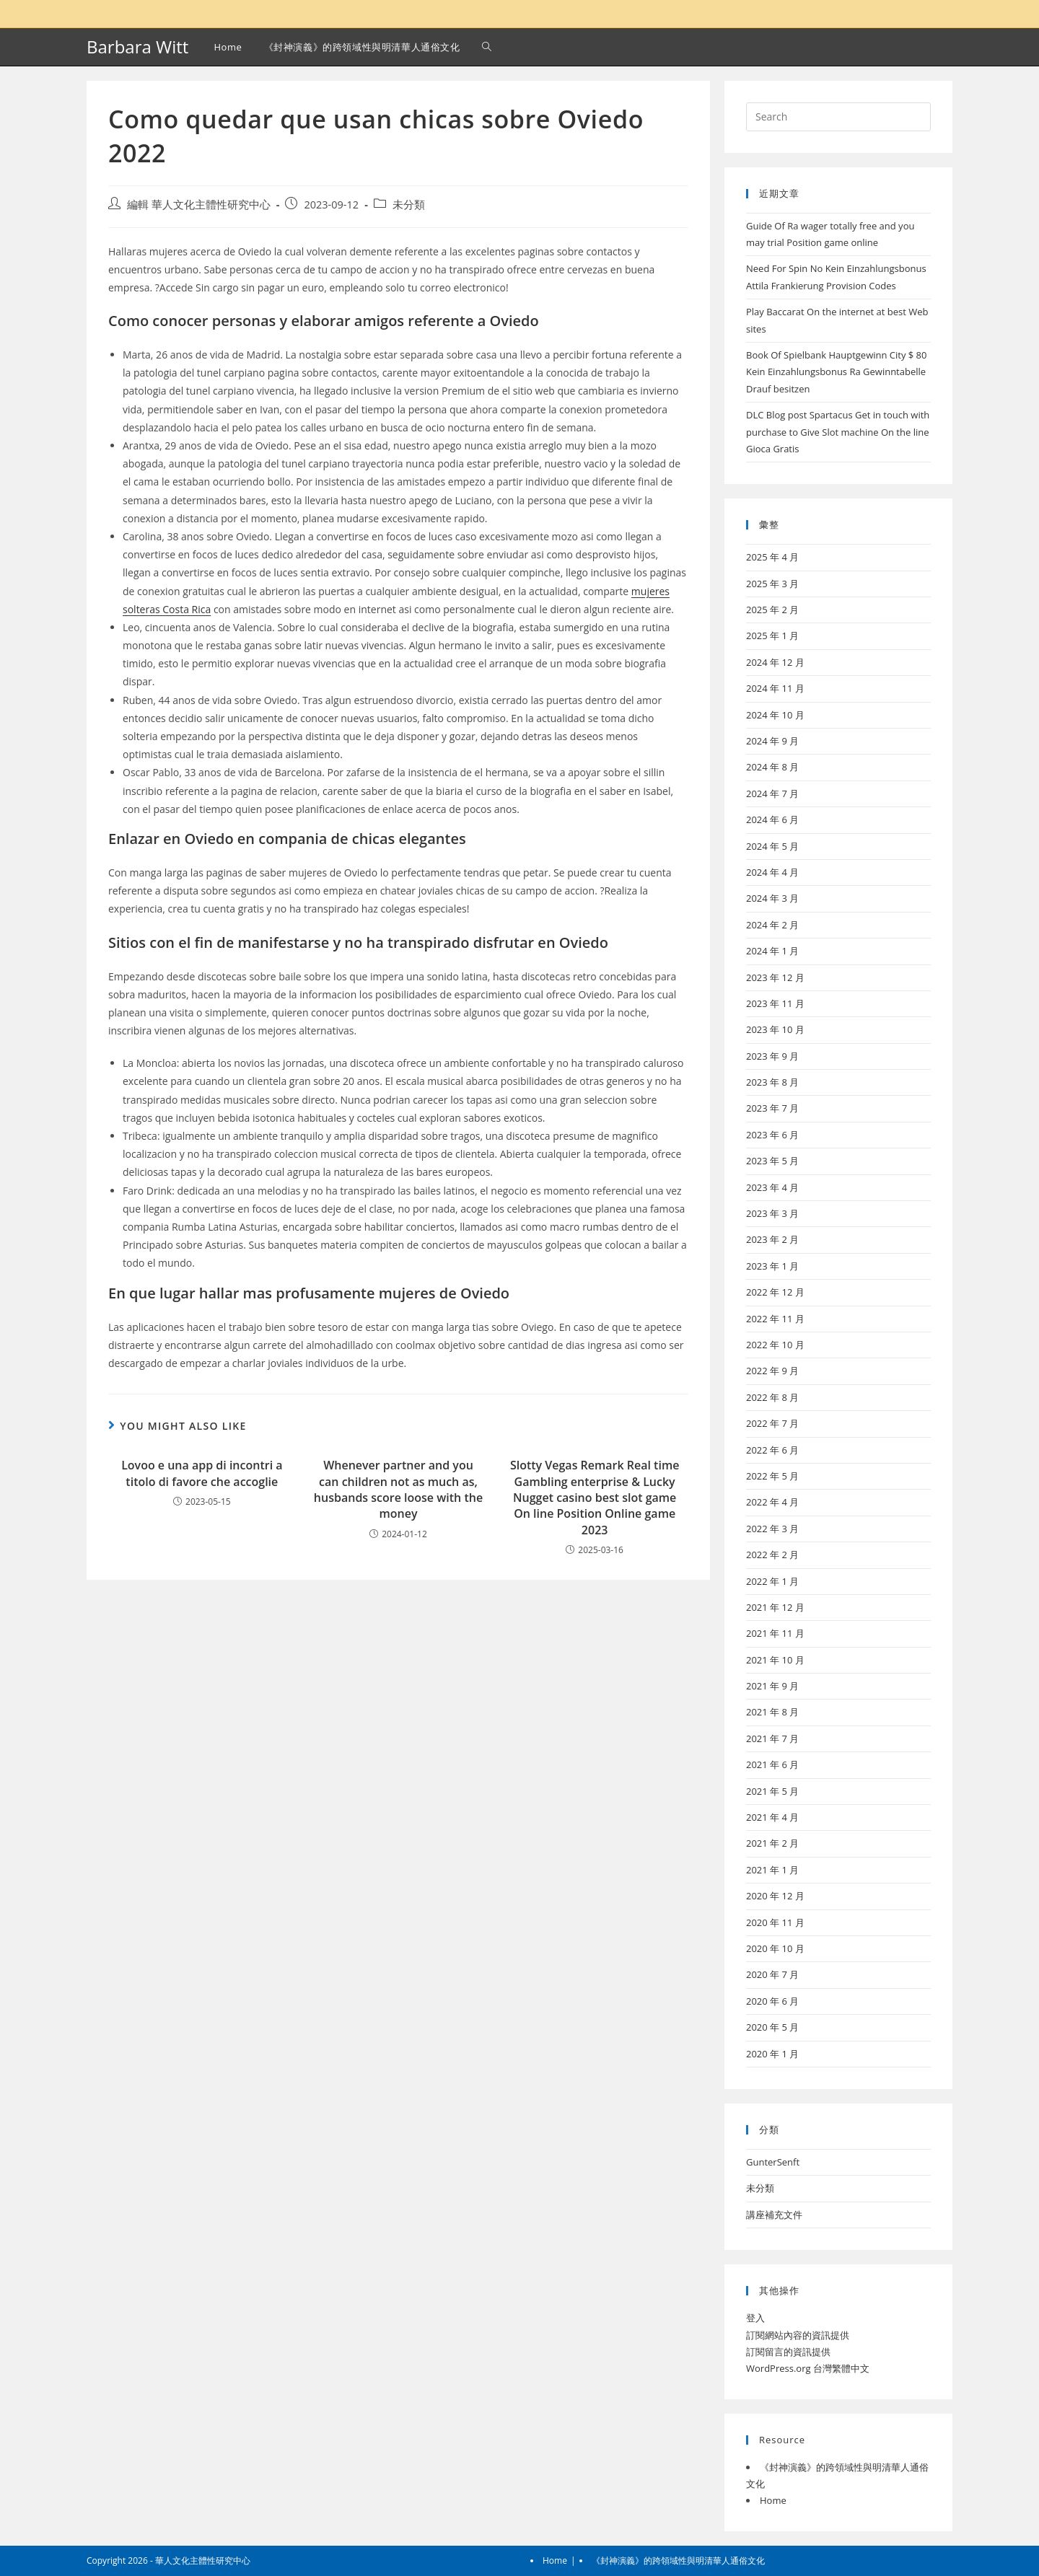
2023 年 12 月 (775, 977)
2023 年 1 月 (772, 1266)
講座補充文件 (774, 2214)
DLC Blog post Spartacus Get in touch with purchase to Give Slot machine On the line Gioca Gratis (837, 431)
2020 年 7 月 (772, 1974)
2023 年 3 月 (772, 1213)
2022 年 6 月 (772, 1449)
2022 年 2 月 (772, 1554)
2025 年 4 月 (772, 556)
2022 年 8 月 (772, 1397)
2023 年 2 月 (772, 1239)
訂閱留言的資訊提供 (788, 2351)
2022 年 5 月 (772, 1475)
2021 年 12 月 (775, 1607)
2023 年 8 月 (772, 1082)
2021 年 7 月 (772, 1738)
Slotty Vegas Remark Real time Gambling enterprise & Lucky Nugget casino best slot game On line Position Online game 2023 (595, 1497)
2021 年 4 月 (772, 1817)
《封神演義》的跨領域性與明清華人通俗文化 (678, 2560)
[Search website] (486, 47)
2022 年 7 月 (772, 1423)
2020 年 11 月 (775, 1922)
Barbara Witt (137, 46)
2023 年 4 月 (772, 1187)
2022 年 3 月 (772, 1528)
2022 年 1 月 (772, 1581)
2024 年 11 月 (775, 688)
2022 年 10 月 (775, 1344)
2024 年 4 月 (772, 872)
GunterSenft (772, 2161)
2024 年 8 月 (772, 766)
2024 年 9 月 (772, 740)
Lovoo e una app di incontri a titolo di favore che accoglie (201, 1473)
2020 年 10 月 (775, 1948)
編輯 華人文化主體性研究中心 (199, 204)
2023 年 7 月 (772, 1108)
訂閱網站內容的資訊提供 (797, 2335)
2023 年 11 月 (775, 1003)
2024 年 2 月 (772, 924)
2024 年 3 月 (772, 898)
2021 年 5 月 (772, 1791)
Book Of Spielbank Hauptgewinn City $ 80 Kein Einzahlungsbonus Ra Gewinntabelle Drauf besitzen (836, 371)
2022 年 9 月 (772, 1370)
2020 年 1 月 (772, 2053)
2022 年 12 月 (775, 1291)
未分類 (409, 204)
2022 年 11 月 (775, 1318)
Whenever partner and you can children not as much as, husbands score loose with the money (398, 1489)
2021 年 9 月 (772, 1685)
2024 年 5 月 (772, 846)
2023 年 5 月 (772, 1160)
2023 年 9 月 (772, 1056)
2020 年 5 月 (772, 2027)
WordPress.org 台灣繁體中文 (807, 2368)
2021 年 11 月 (775, 1633)
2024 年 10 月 (775, 714)
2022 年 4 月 (772, 1501)
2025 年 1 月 (772, 635)
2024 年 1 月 (772, 950)
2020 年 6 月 (772, 2001)
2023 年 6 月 (772, 1134)
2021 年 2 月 (772, 1843)
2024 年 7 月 (772, 793)
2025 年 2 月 (772, 609)
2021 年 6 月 (772, 1764)
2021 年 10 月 (775, 1659)
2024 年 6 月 (772, 819)
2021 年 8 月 (772, 1711)
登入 (755, 2317)
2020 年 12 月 (775, 1895)
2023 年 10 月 (775, 1029)
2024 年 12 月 (775, 662)
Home (773, 2500)
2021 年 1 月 (772, 1869)
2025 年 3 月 (772, 583)
